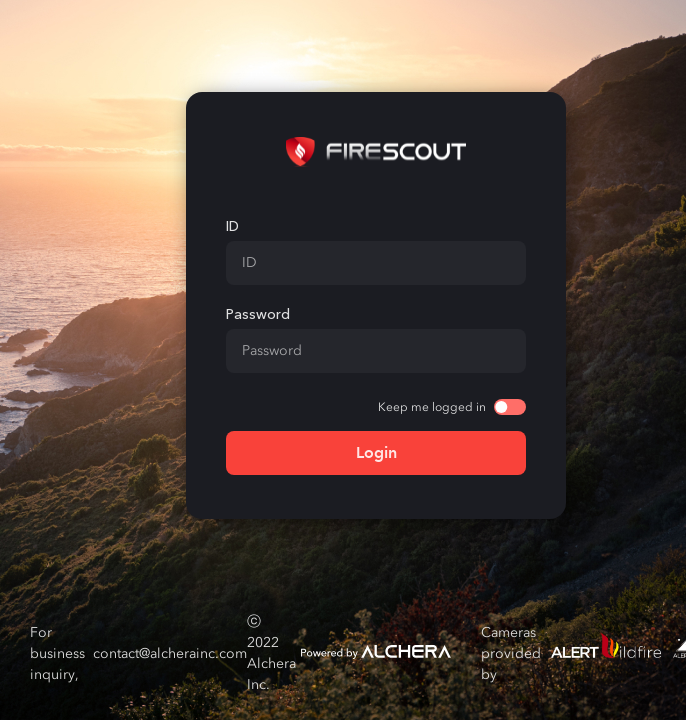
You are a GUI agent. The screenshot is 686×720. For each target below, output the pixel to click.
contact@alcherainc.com (170, 653)
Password (258, 314)
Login (376, 452)
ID (232, 226)
